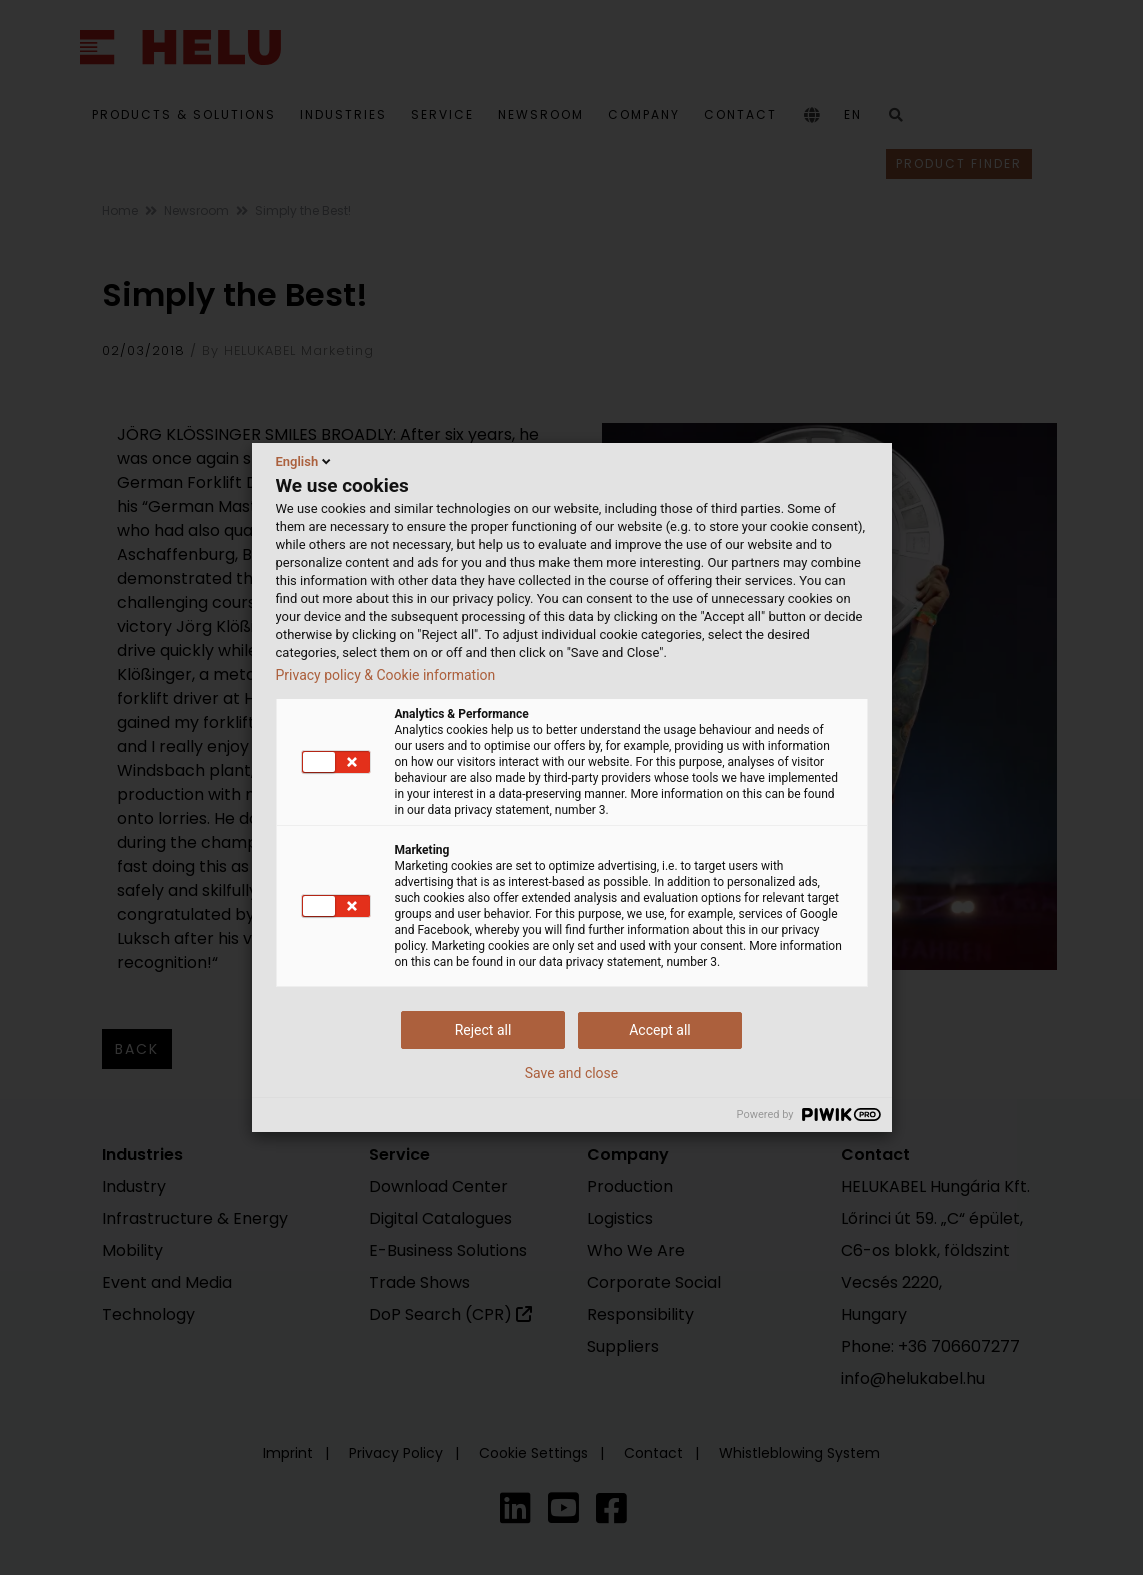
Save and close (572, 1073)
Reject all (483, 1030)
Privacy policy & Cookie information (386, 675)
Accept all (660, 1030)
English (305, 461)
